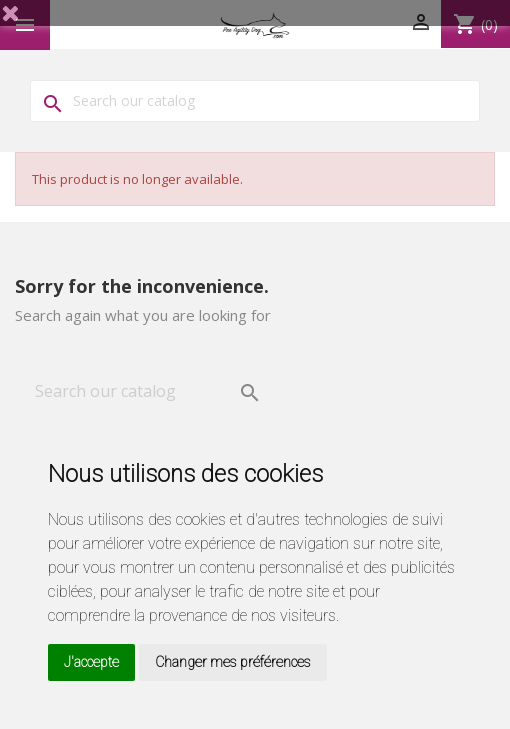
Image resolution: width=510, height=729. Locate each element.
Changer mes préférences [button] (233, 662)
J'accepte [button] (91, 662)
